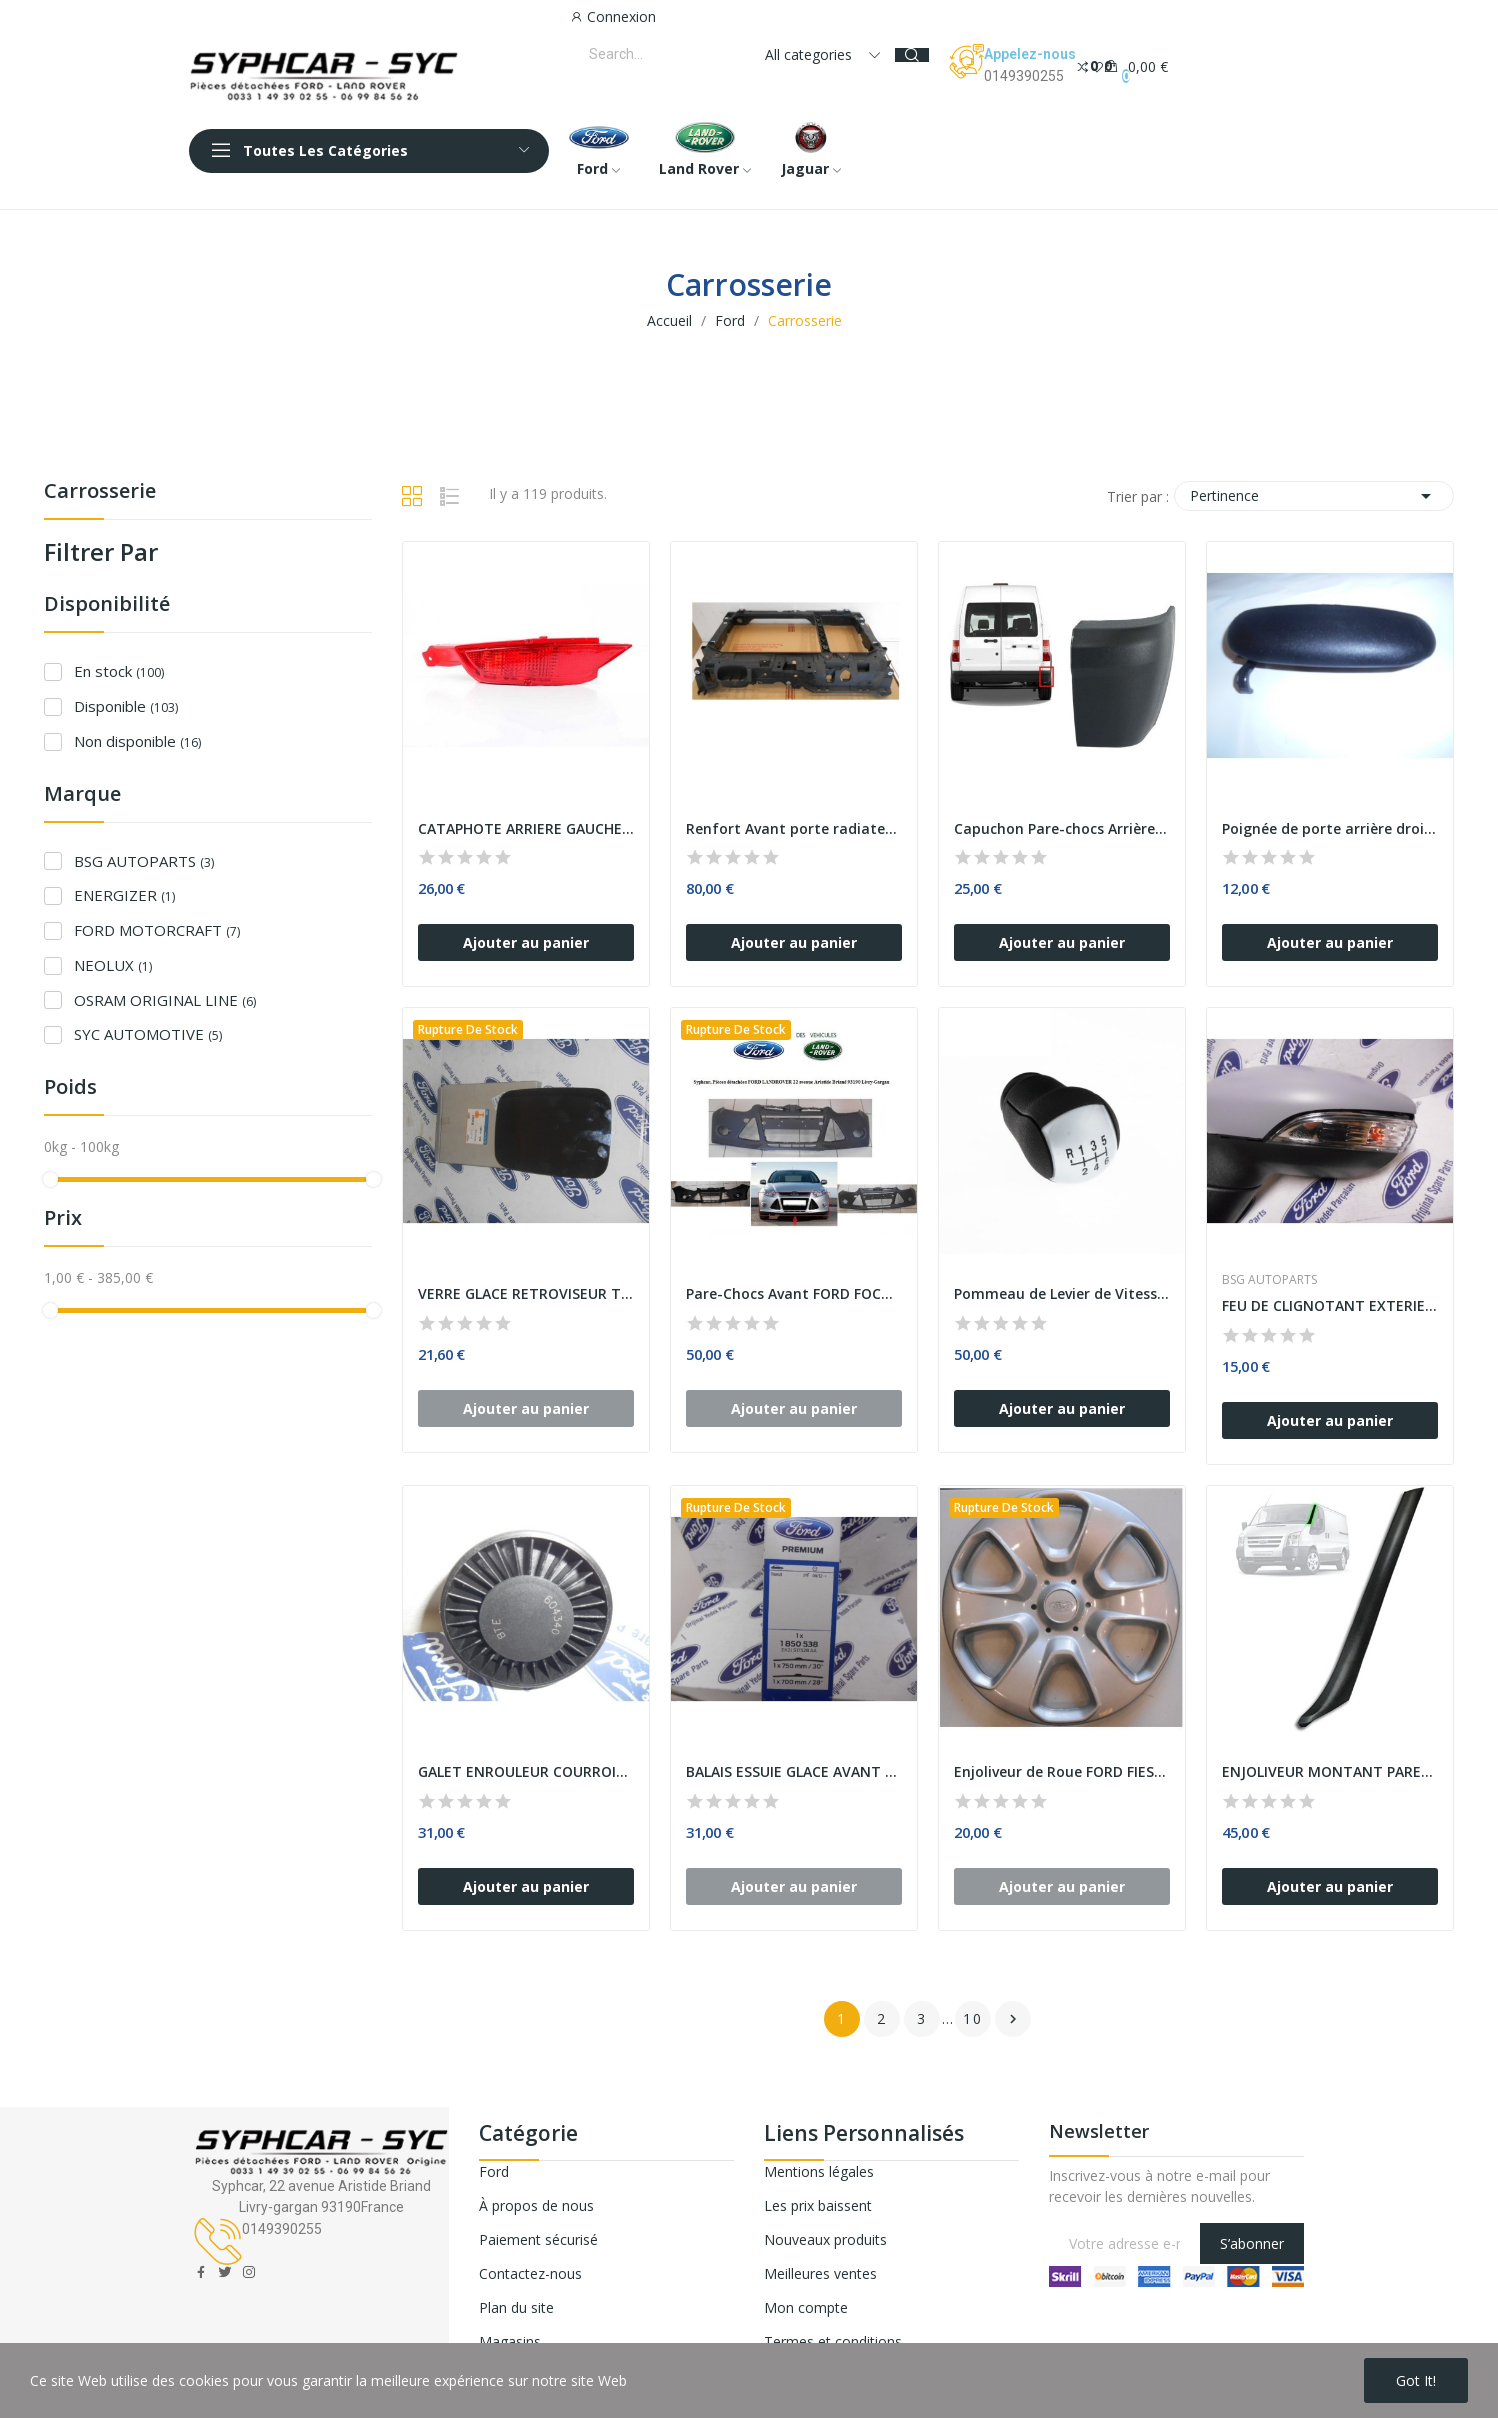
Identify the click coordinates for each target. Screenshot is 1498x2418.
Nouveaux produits (825, 2239)
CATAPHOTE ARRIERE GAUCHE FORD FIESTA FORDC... (526, 828)
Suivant (1013, 2019)
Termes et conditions (833, 2341)
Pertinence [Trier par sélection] (1314, 496)
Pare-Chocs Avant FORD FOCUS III (794, 1293)
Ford (494, 2171)
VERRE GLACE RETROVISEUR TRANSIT (526, 1293)
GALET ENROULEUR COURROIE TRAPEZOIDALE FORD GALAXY (526, 1771)
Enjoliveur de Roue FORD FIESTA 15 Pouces (1062, 1771)
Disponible (126, 706)
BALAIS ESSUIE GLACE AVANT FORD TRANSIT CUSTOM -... (794, 1771)
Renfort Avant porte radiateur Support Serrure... (794, 828)
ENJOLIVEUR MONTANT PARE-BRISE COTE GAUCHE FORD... (1330, 1771)
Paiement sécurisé (538, 2239)
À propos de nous (536, 2205)
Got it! (1416, 2380)
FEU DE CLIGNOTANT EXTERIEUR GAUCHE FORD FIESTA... (1330, 1305)
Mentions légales (819, 2171)
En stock (119, 671)
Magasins (510, 2341)
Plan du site (516, 2307)
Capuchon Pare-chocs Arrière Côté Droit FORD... (1062, 828)
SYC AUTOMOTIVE (148, 1034)
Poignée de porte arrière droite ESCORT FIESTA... (1330, 828)
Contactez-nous (530, 2273)
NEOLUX (113, 965)
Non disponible (137, 741)
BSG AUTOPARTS (144, 861)
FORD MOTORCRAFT (157, 930)
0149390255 (1024, 76)
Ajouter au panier (526, 942)
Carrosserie (100, 492)
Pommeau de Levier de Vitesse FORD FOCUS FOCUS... (1062, 1293)
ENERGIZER (124, 895)
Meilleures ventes (820, 2273)
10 (973, 2018)
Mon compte (806, 2307)
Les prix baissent (818, 2205)
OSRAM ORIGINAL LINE (165, 1000)
